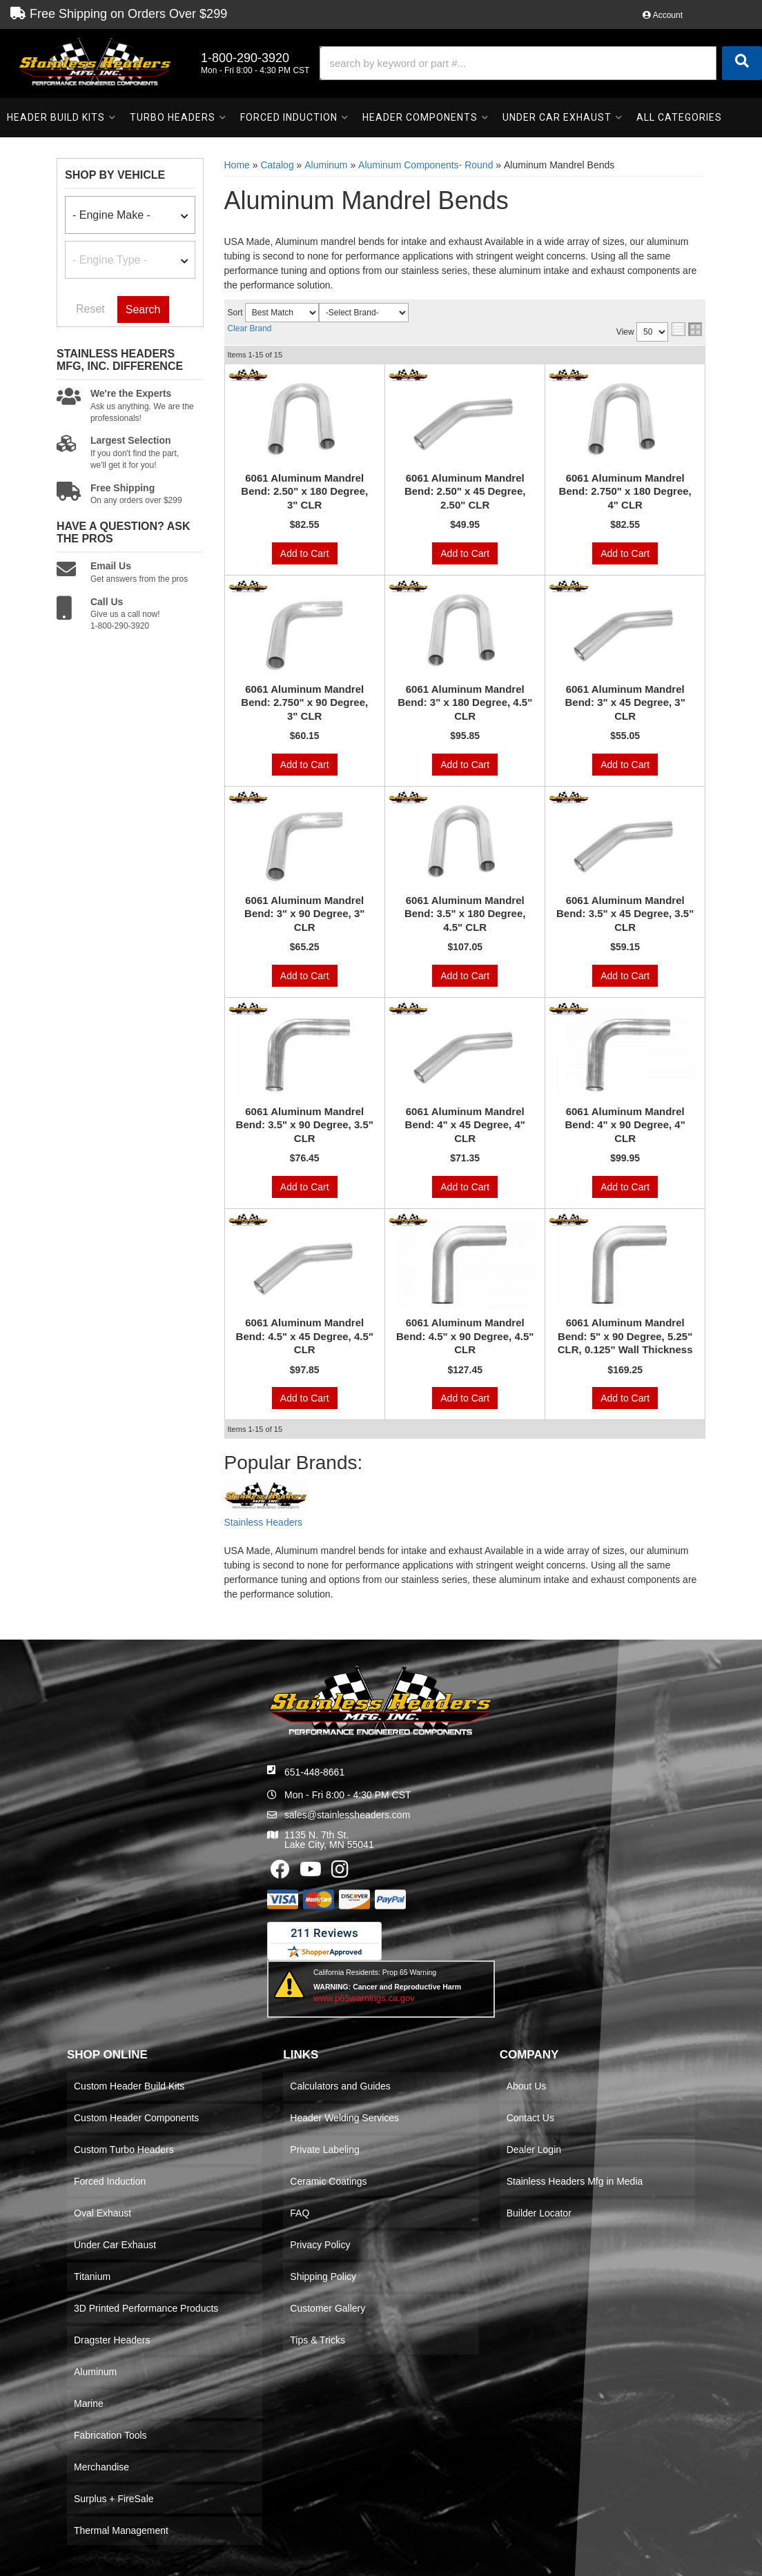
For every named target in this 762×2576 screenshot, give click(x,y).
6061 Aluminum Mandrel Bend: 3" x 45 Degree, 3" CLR (625, 702)
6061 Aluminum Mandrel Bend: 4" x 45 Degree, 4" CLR (465, 1124)
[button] (541, 63)
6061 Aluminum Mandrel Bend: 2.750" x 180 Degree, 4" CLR (625, 491)
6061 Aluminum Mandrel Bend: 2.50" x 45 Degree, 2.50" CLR (465, 491)
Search (143, 309)
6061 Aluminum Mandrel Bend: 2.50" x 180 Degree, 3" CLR (304, 491)
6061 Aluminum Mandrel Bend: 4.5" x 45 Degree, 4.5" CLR (304, 1336)
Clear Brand (250, 328)
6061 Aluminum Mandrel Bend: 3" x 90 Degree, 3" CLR (304, 913)
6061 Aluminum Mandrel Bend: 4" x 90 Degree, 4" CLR (625, 1124)
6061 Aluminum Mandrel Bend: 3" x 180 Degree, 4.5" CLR (465, 702)
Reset (90, 309)
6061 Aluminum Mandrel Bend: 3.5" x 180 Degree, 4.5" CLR (465, 913)
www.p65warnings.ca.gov (364, 1998)
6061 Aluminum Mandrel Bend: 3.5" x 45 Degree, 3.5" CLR (625, 913)
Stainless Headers (263, 1522)
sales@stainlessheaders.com (347, 1815)
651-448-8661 (314, 1772)
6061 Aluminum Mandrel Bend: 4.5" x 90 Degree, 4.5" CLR (465, 1336)
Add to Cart (304, 553)
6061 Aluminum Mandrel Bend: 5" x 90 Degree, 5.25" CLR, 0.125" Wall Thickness (625, 1336)
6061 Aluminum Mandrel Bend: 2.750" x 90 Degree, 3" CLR (304, 702)
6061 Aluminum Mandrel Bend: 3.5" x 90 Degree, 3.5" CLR (304, 1124)
